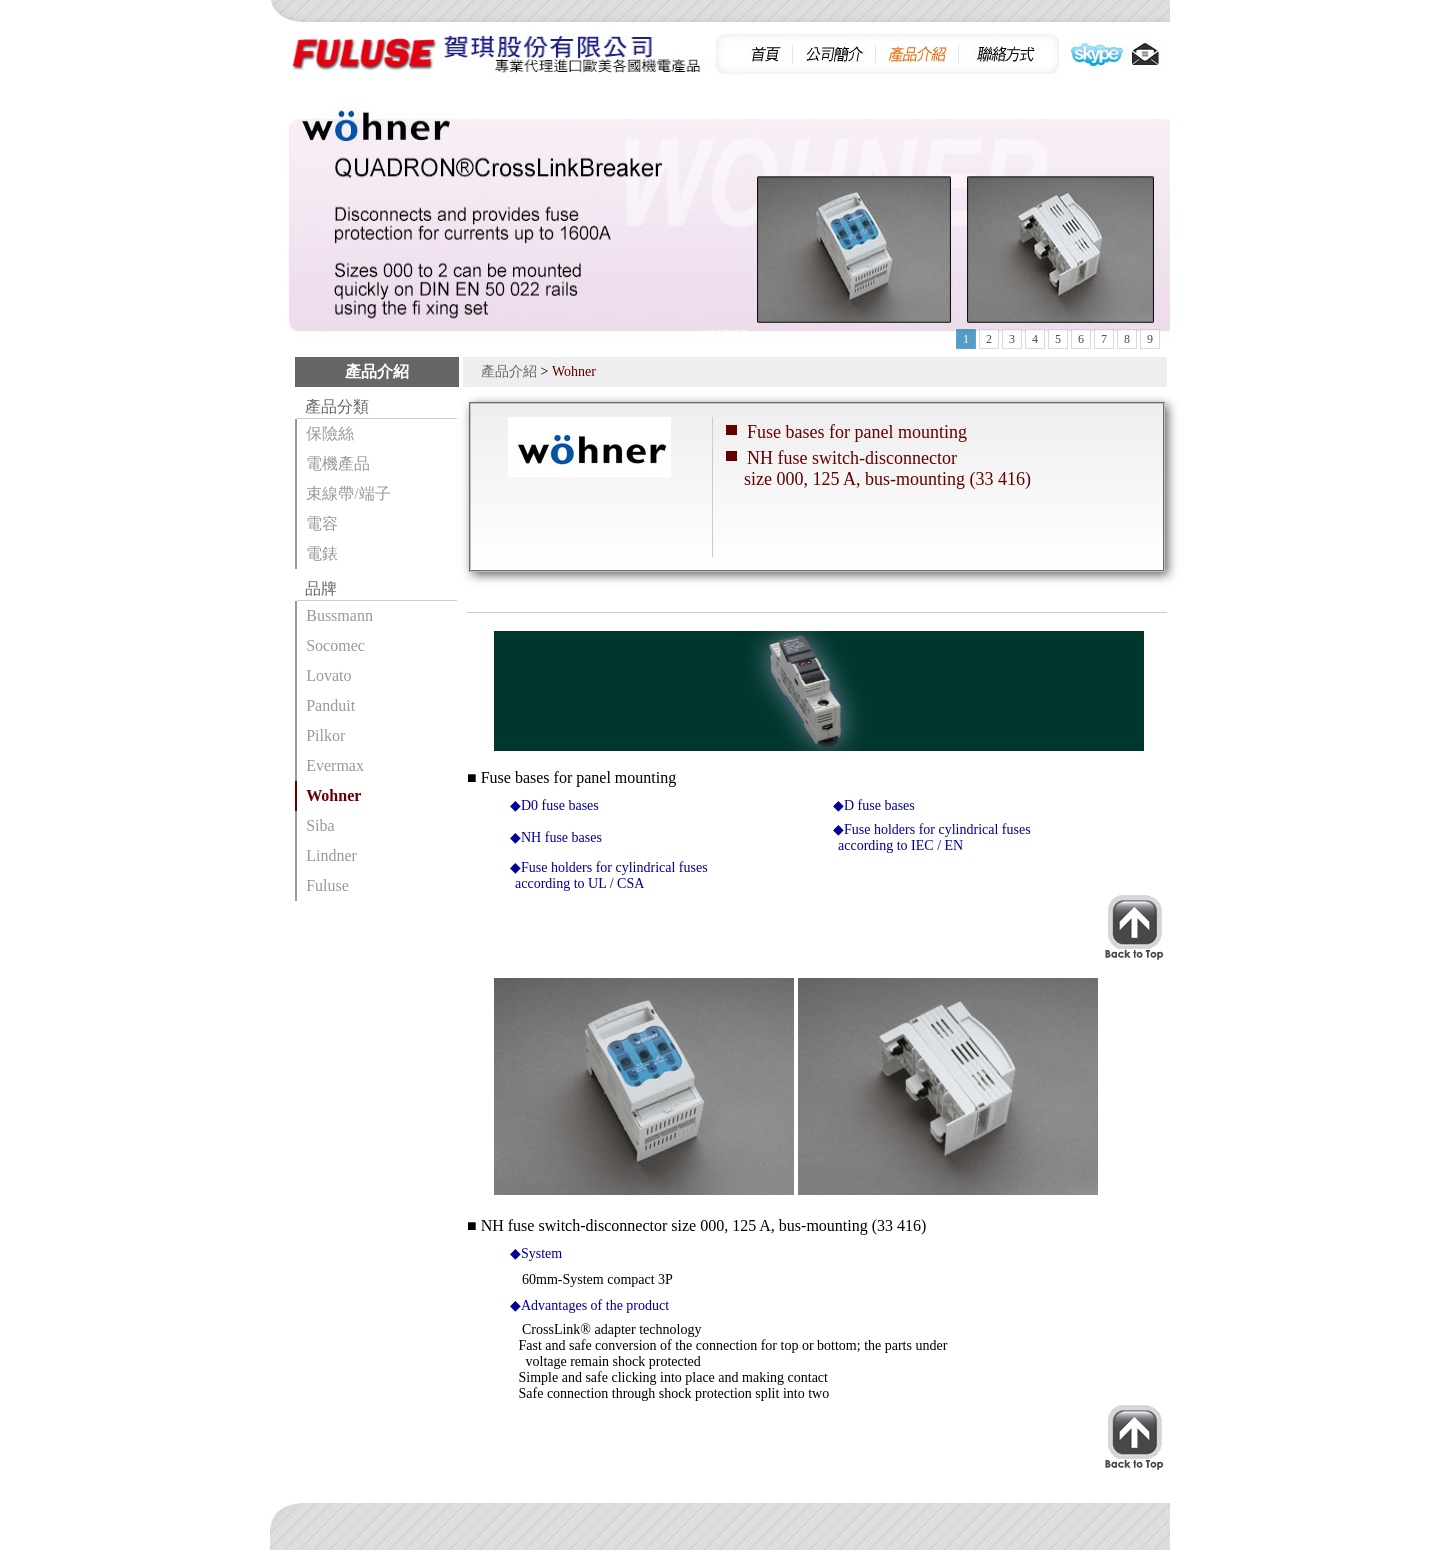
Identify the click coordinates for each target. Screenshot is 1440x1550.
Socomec (335, 645)
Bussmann (339, 615)
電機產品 (338, 463)
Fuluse (327, 885)
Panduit (330, 705)
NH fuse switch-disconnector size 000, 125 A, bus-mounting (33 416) (878, 468)
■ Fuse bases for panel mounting (571, 777)
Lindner (331, 855)
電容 (322, 523)
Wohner (333, 795)
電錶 (322, 553)
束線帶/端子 (348, 493)
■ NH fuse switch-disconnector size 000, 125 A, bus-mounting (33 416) (696, 1225)
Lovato (328, 675)
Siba (320, 825)
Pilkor (325, 735)
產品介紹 (509, 371)
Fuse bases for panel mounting (857, 432)
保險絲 (330, 433)
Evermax (335, 765)
